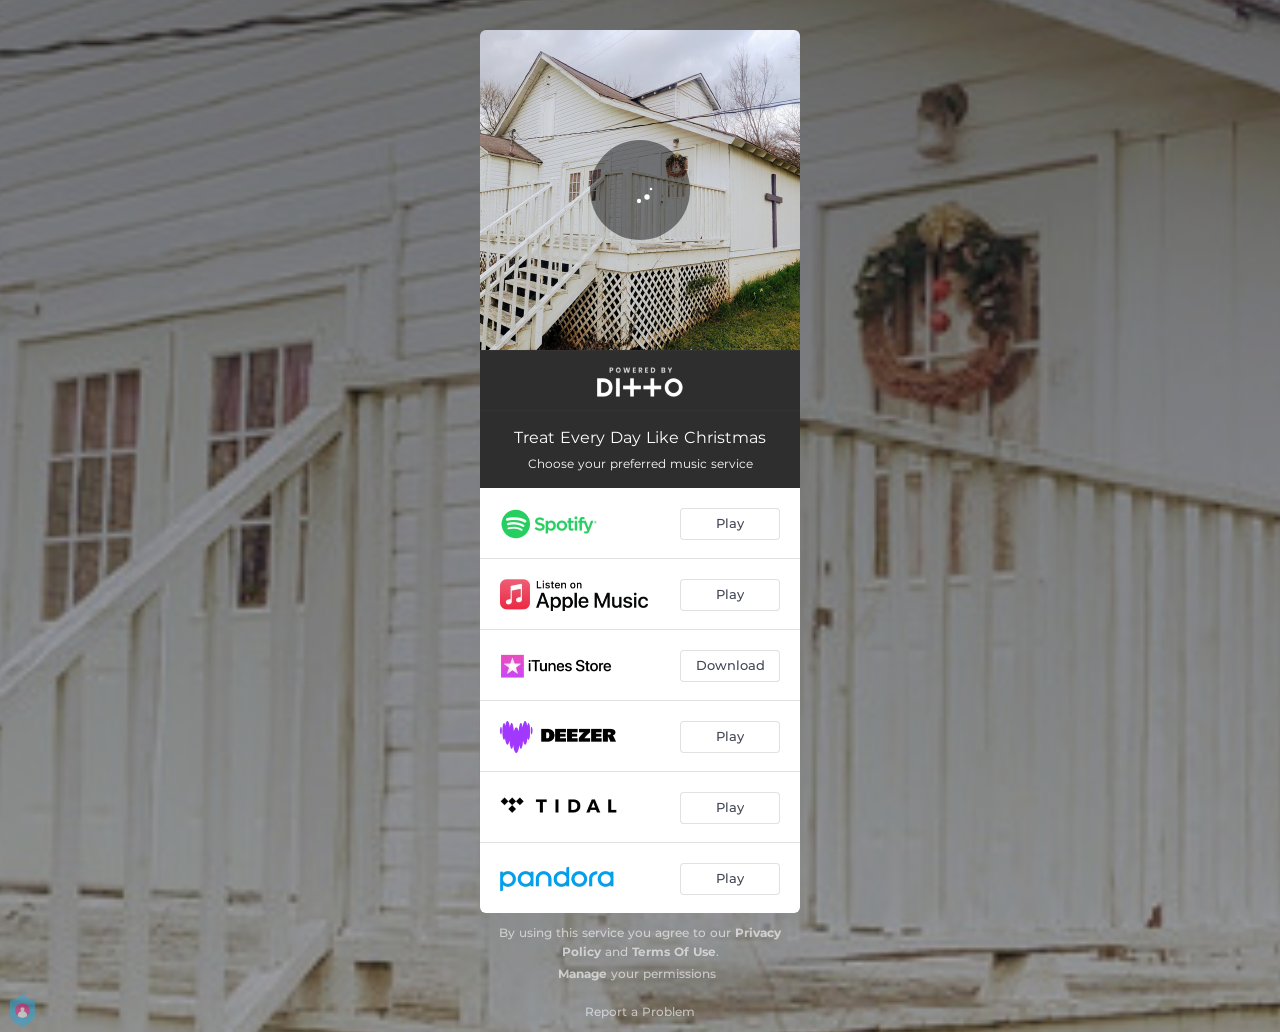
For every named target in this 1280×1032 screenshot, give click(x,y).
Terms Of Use (674, 951)
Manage (582, 973)
